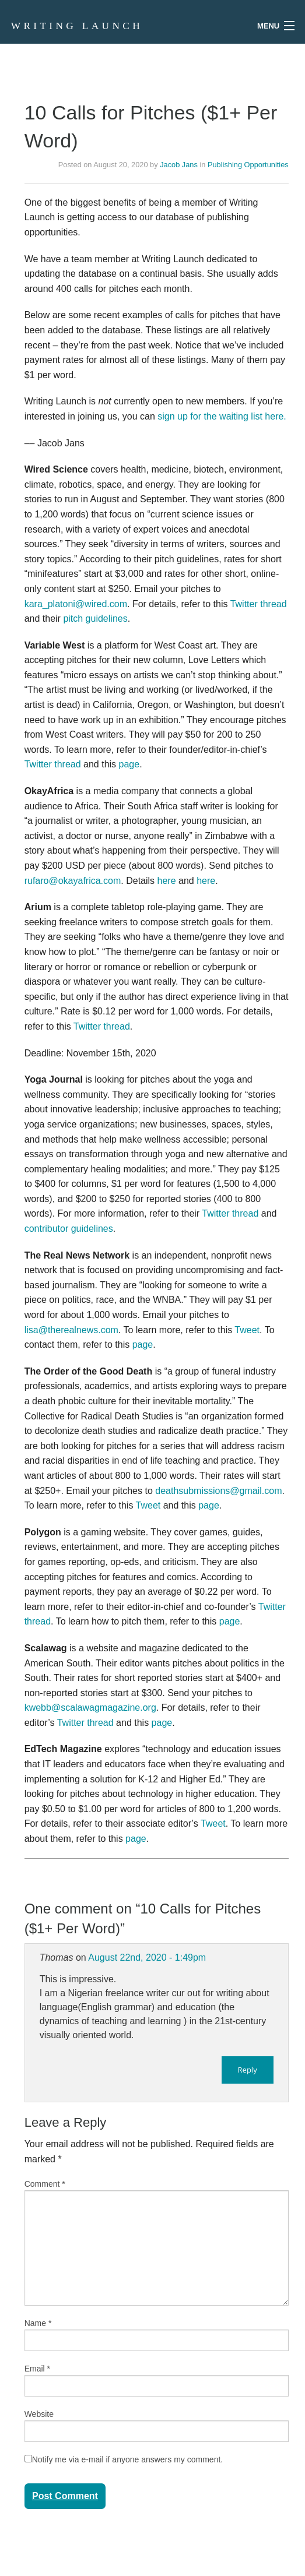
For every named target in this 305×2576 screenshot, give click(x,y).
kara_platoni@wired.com (75, 604)
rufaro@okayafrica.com (72, 881)
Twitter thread (258, 604)
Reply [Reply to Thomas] (247, 2069)
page (129, 764)
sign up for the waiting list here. (221, 416)
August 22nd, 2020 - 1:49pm (147, 1957)
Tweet (247, 1330)
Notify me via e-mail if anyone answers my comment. (123, 2459)
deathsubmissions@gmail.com (218, 1491)
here (166, 881)
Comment (44, 2184)
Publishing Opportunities (248, 164)
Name (38, 2323)
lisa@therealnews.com (71, 1330)
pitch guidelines (95, 618)
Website (39, 2414)
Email (37, 2368)
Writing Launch (77, 25)
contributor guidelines (68, 1229)
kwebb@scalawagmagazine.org (90, 1707)
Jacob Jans (179, 164)
